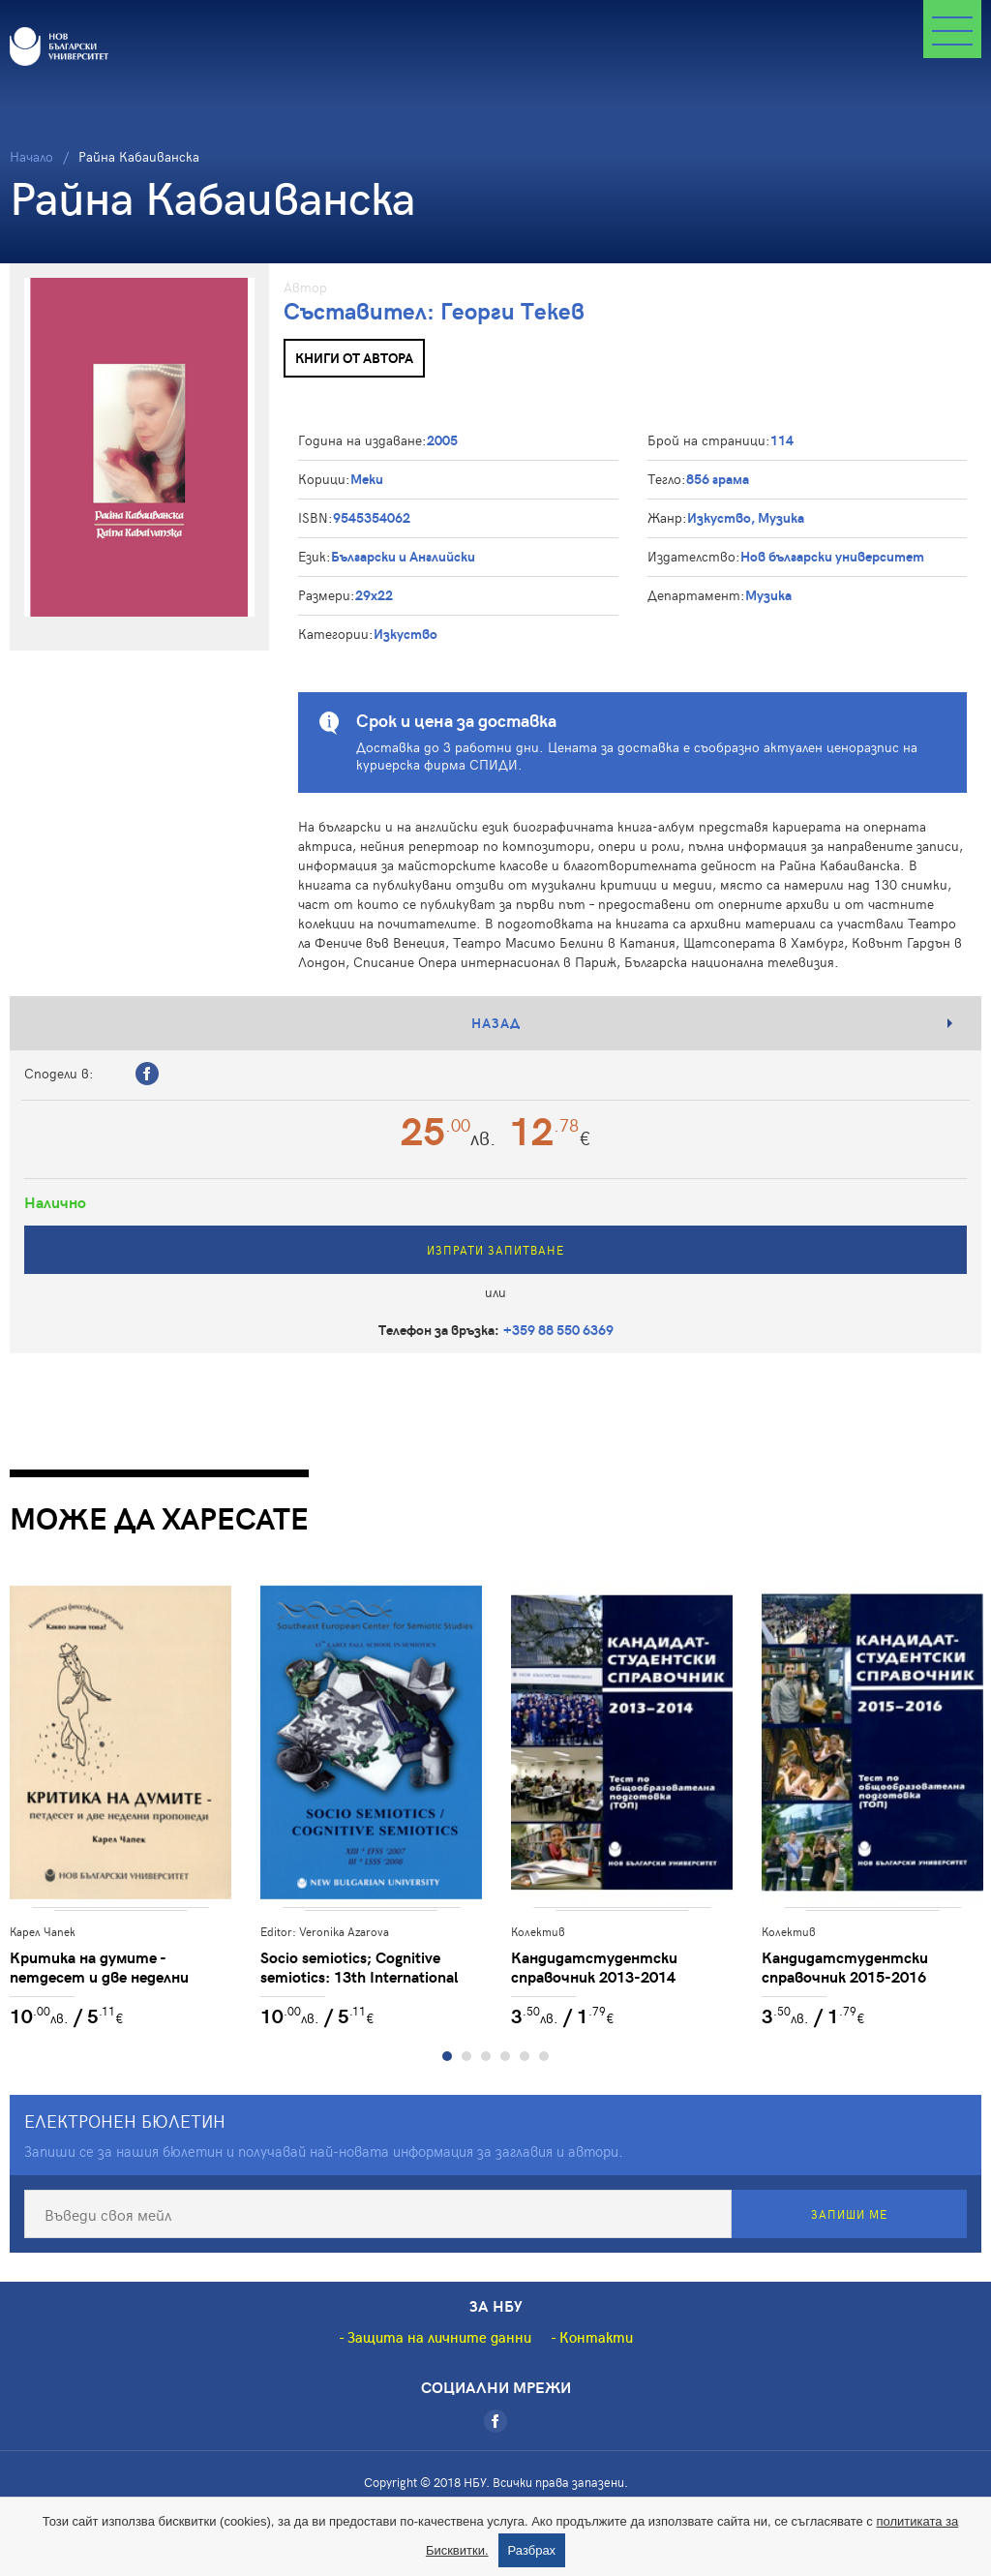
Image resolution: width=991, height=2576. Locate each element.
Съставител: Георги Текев (434, 310)
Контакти (596, 2337)
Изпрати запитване (495, 1250)
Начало (31, 156)
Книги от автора (354, 358)
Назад (496, 1023)
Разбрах (532, 2550)
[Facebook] (495, 2421)
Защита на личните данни (439, 2337)
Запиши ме (849, 2214)
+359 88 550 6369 (558, 1329)
